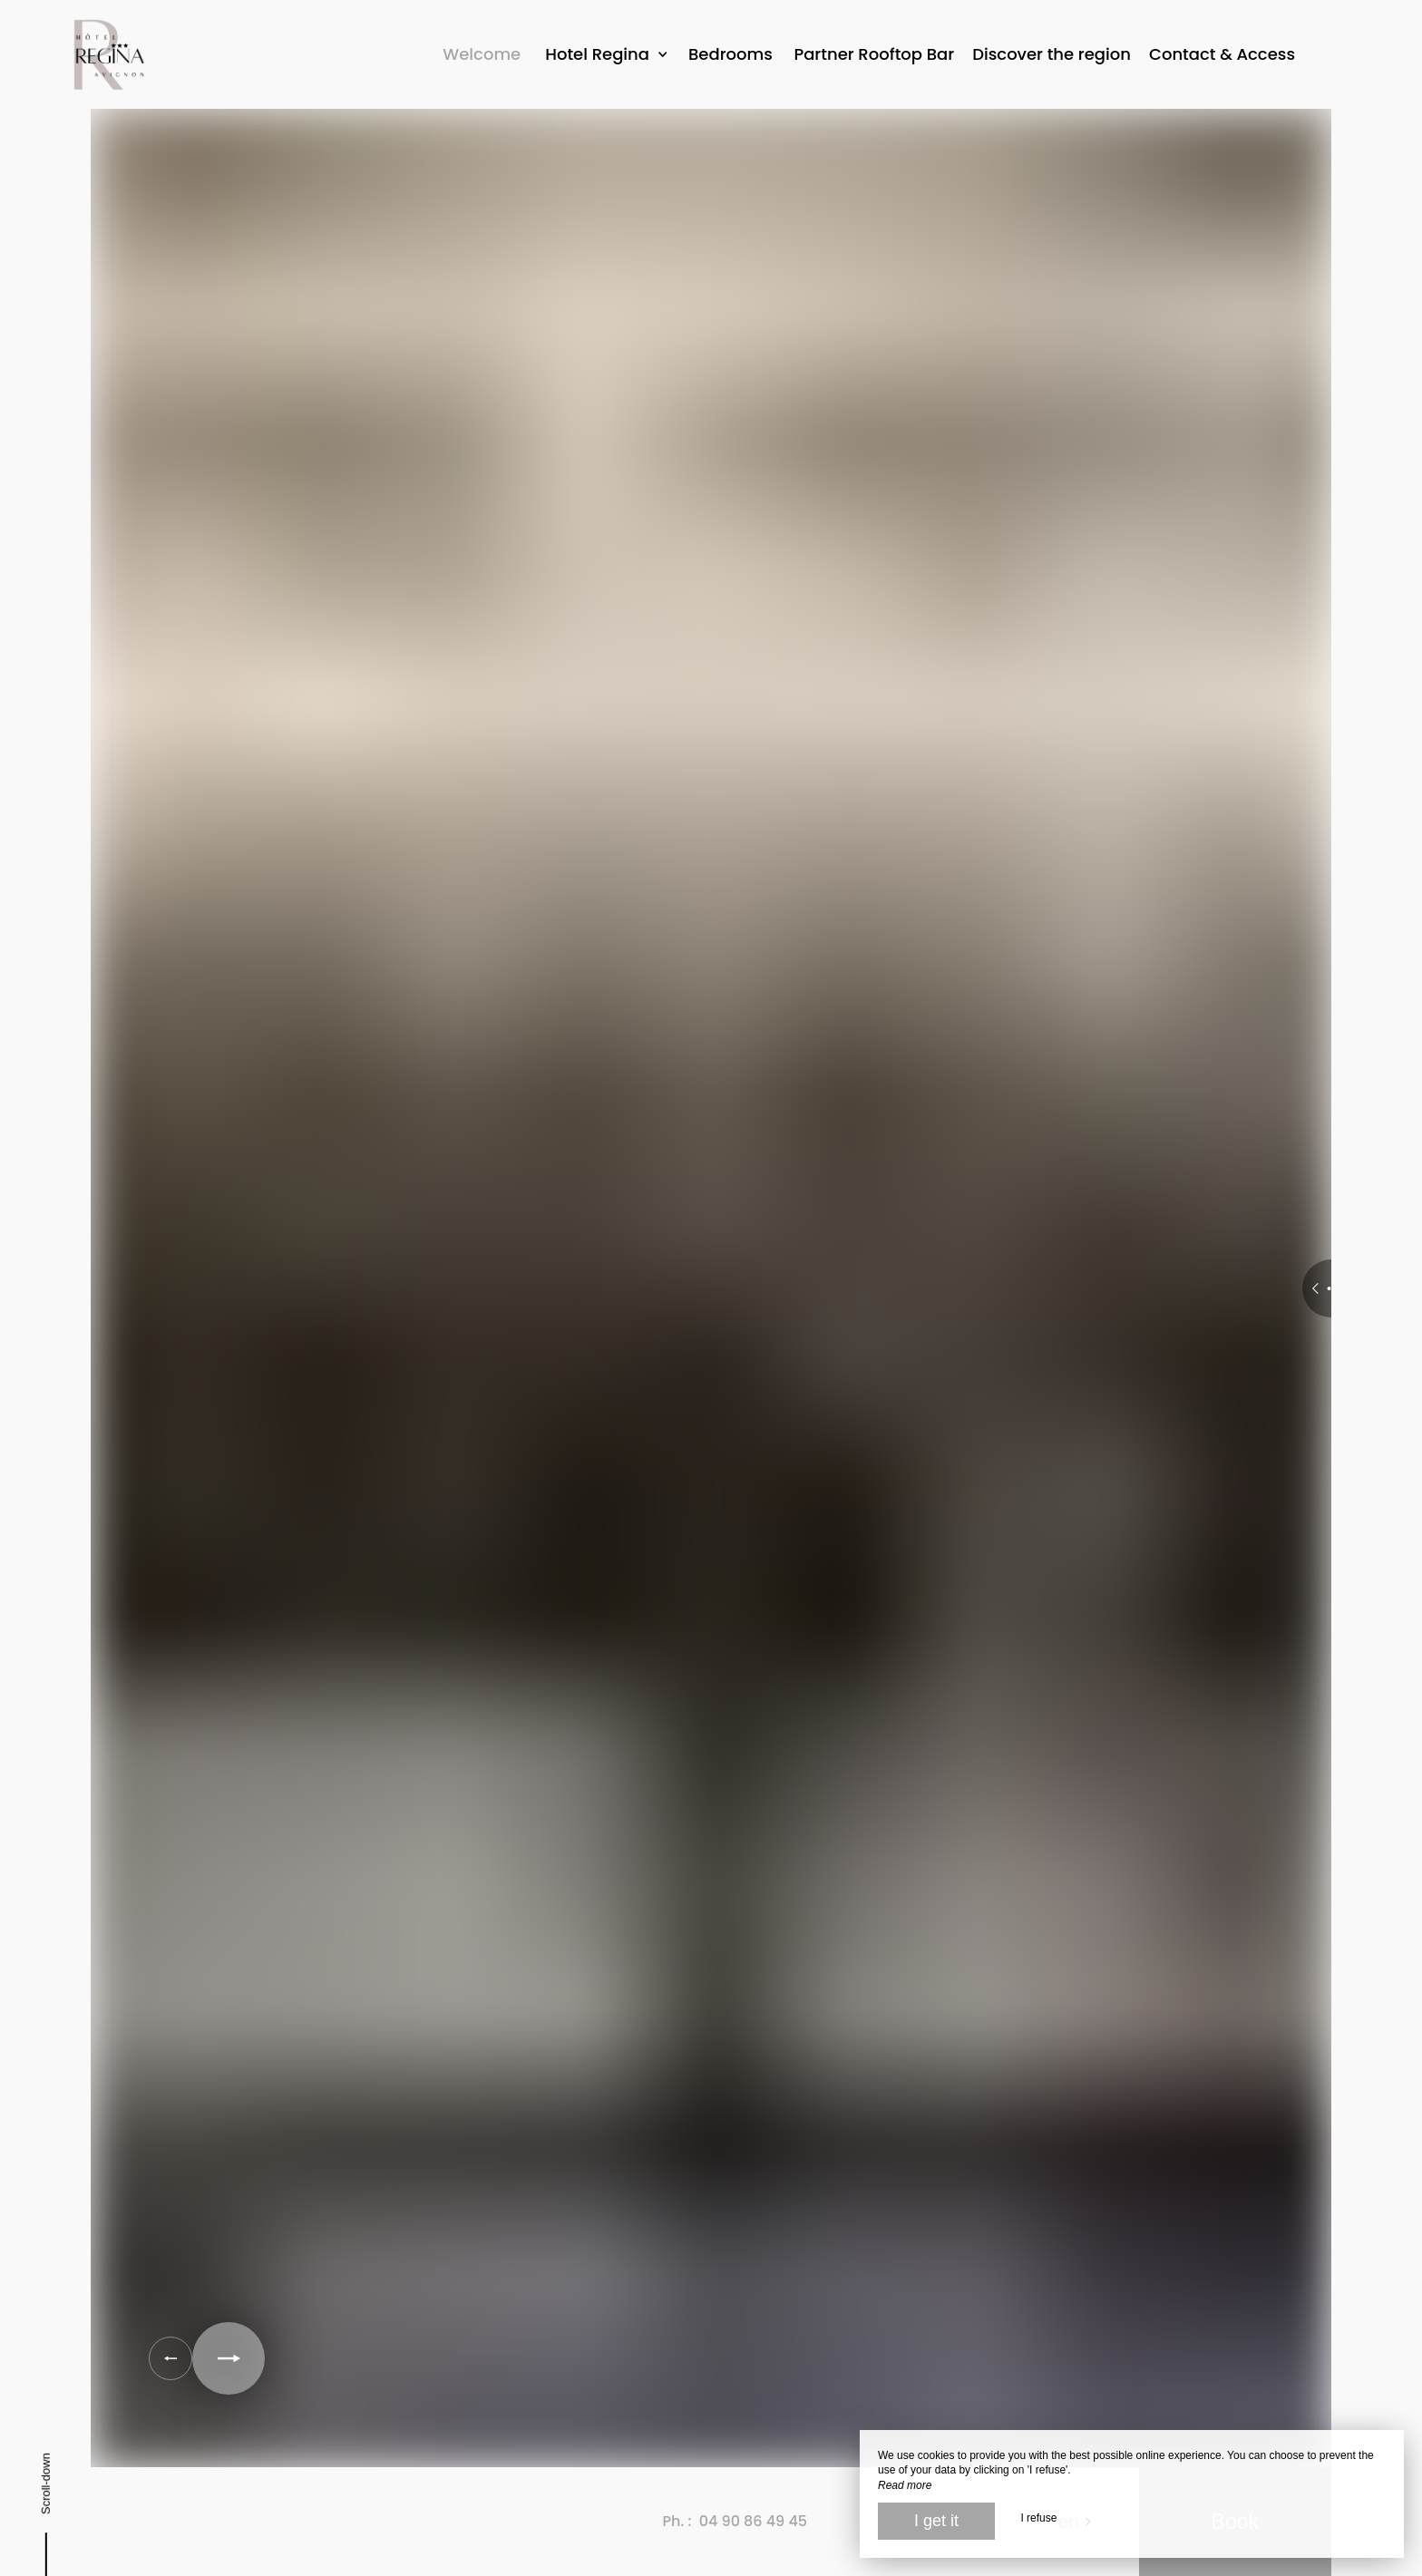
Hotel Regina (606, 54)
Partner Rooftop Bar (874, 54)
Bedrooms (730, 54)
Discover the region (1051, 54)
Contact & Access (1222, 54)
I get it (936, 2521)
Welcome (482, 54)
